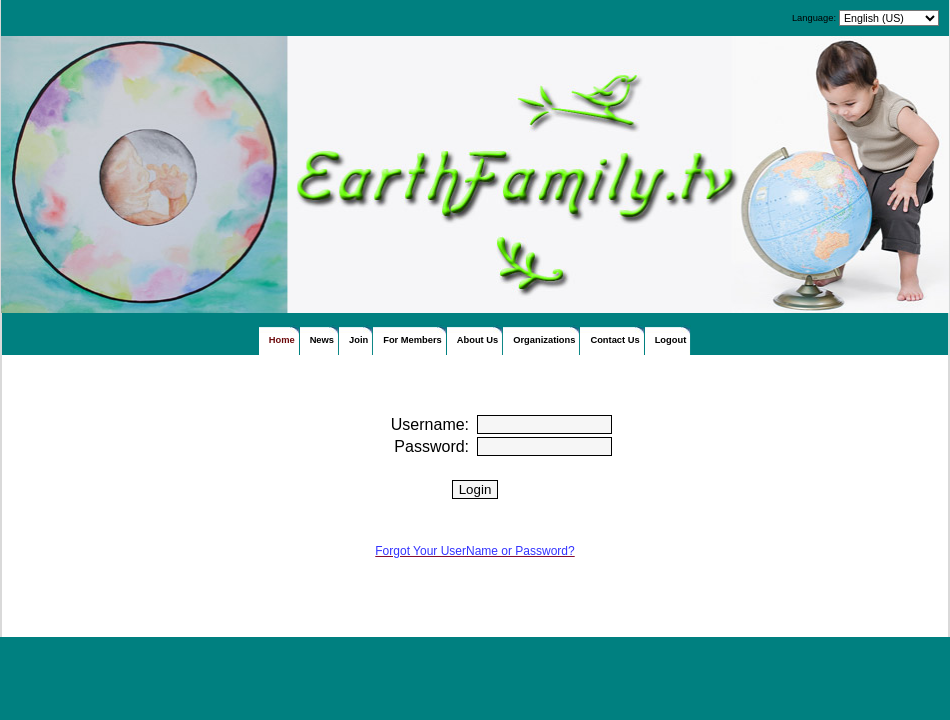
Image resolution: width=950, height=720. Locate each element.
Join (358, 340)
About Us (477, 340)
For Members (412, 340)
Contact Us (614, 340)
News (322, 340)
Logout (671, 340)
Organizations (544, 340)
